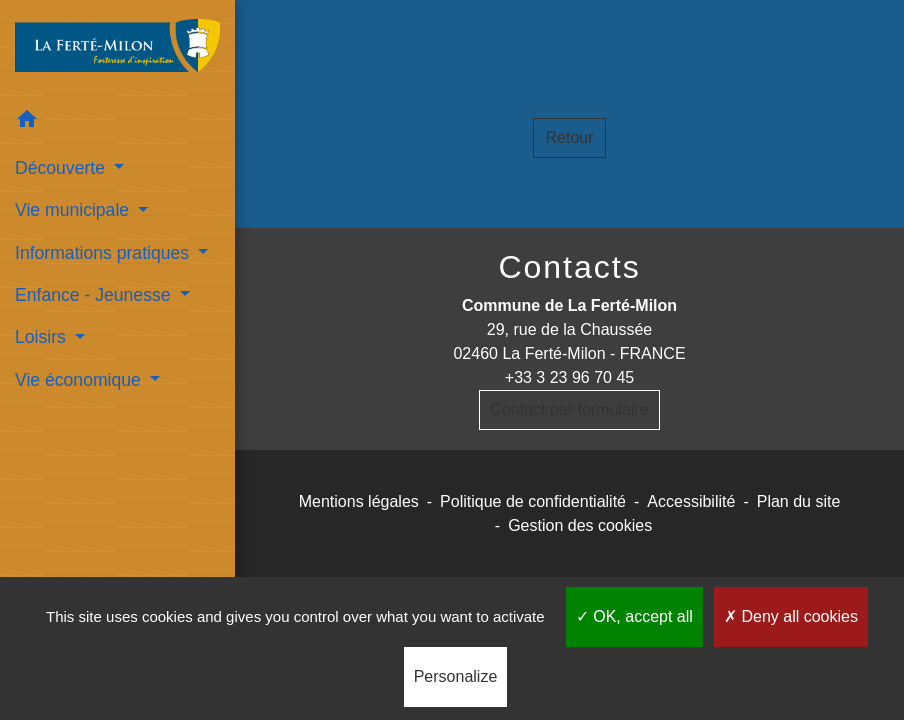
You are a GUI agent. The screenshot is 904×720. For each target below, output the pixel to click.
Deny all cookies (791, 616)
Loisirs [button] (43, 337)
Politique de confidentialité (533, 501)
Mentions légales (359, 501)
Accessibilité (691, 501)
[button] (117, 122)
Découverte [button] (62, 168)
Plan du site (799, 501)
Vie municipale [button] (74, 210)
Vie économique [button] (80, 380)
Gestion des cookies (580, 525)
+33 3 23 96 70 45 (569, 377)
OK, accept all (634, 616)
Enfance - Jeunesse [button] (95, 295)
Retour (569, 137)
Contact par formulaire (569, 409)
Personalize (456, 676)
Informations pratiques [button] (104, 253)
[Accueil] (117, 49)
